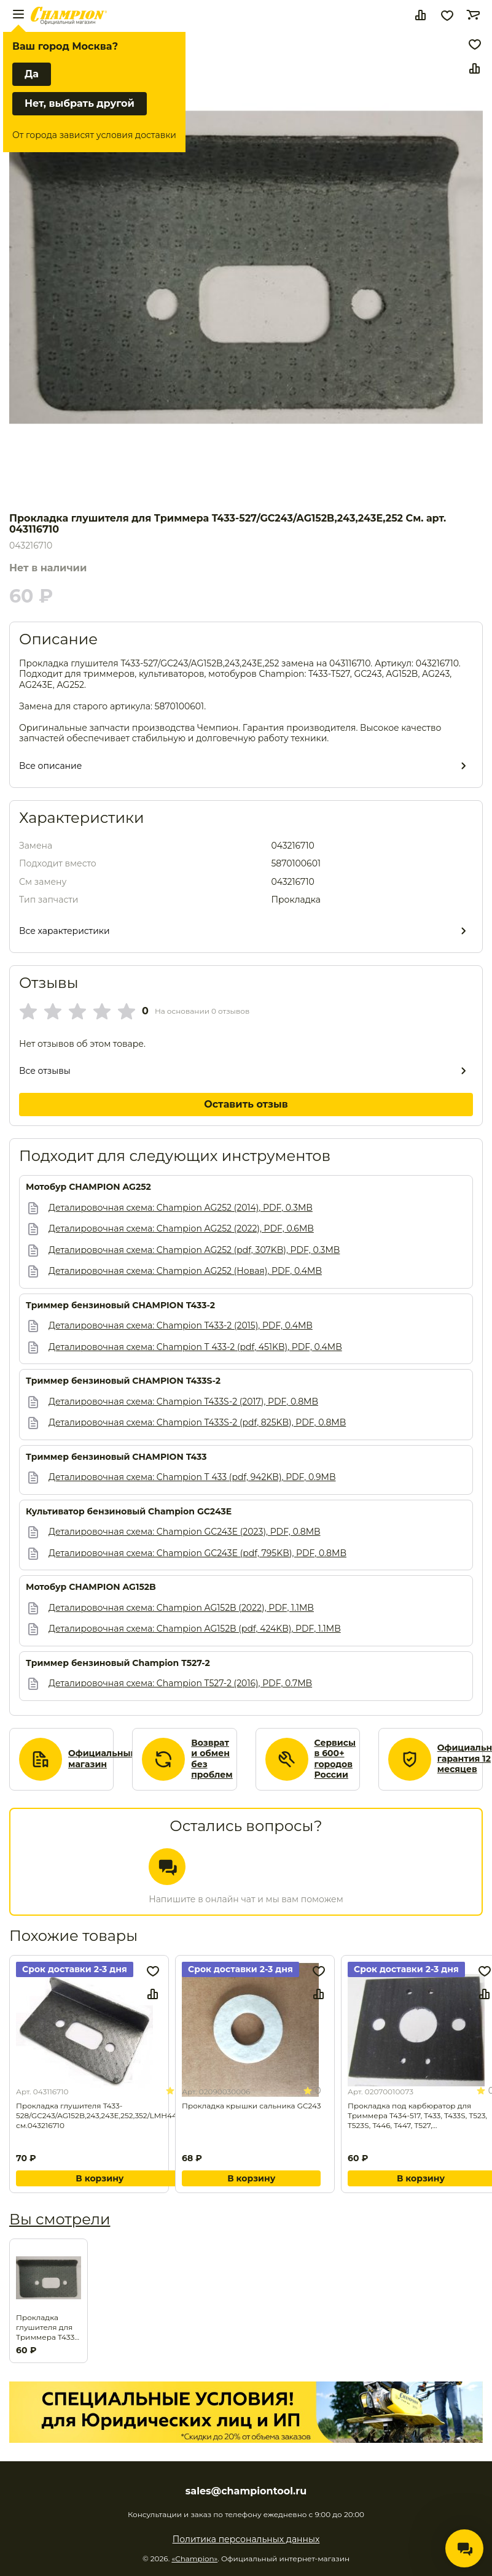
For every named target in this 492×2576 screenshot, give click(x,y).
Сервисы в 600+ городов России (335, 1759)
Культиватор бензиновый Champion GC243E (129, 1511)
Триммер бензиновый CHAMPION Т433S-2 (123, 1381)
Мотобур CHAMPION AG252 (88, 1187)
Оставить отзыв (246, 1104)
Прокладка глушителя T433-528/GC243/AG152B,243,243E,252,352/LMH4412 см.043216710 (100, 2115)
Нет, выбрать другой (80, 103)
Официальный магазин (102, 1759)
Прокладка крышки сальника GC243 (251, 2105)
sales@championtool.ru (246, 2491)
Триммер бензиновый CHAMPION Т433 (116, 1457)
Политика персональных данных (246, 2539)
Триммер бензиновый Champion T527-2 (118, 1663)
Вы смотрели (59, 2219)
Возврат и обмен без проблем (212, 1759)
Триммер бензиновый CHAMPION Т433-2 (120, 1305)
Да (32, 74)
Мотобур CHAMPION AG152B (91, 1587)
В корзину (99, 2178)
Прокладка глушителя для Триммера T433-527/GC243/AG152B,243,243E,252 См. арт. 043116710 (48, 2327)
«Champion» (194, 2558)
